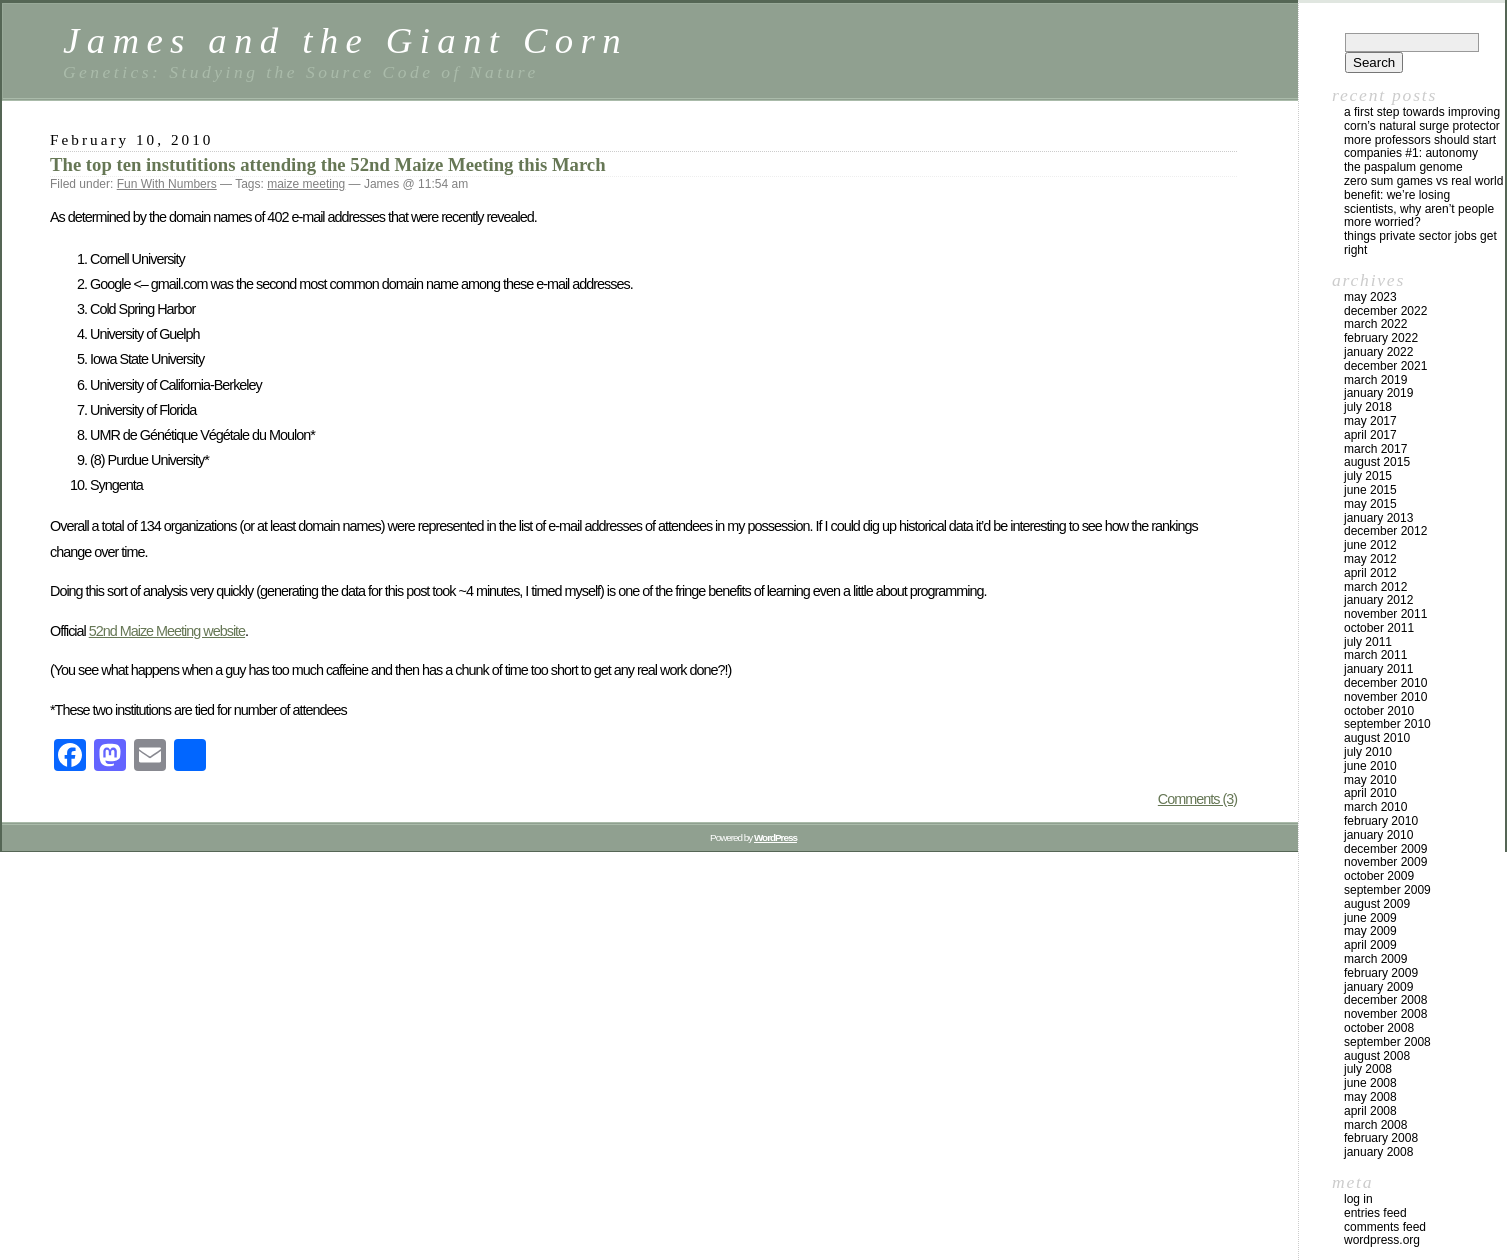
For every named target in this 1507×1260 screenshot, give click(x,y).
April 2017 (1370, 435)
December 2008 (1385, 1000)
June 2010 (1370, 766)
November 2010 (1385, 697)
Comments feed (1385, 1227)
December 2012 (1385, 531)
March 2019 (1375, 380)
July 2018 (1368, 407)
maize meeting (306, 184)
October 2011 (1379, 628)
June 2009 (1370, 918)
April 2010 (1370, 793)
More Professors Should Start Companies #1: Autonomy (1420, 147)
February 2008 (1381, 1138)
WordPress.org (1382, 1240)
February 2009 (1381, 973)
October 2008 (1379, 1028)
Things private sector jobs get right (1420, 243)
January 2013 (1378, 518)
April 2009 (1370, 945)
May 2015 (1370, 504)
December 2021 (1385, 366)
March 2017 (1375, 449)
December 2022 (1385, 311)
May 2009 (1370, 931)
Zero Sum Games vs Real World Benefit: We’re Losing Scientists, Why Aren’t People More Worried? (1423, 201)
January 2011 (1378, 669)
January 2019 (1378, 393)
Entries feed (1375, 1213)
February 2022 (1381, 338)
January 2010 (1378, 835)
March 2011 (1375, 655)
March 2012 (1375, 587)
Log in (1358, 1199)
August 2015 (1377, 462)
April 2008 (1370, 1111)
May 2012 (1370, 559)
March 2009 (1375, 959)
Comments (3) (1197, 799)
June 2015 (1370, 490)
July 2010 (1368, 752)
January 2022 (1378, 352)
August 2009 (1377, 904)
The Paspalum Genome (1403, 167)
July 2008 (1368, 1069)
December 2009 (1385, 849)
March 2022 (1375, 324)
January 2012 (1378, 600)
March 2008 (1375, 1125)
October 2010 (1379, 711)
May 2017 (1370, 421)
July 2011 (1368, 642)
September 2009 (1387, 890)
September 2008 (1387, 1042)
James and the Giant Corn (345, 40)
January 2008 (1378, 1152)
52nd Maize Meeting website (167, 631)
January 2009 (1378, 987)
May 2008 (1370, 1097)
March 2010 (1375, 807)
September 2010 (1387, 724)
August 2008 (1377, 1056)
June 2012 (1370, 545)
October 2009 (1379, 876)
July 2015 (1368, 476)
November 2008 (1385, 1014)
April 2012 (1370, 573)
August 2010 (1377, 738)
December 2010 (1385, 683)
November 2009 (1385, 862)
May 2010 (1370, 780)
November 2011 (1385, 614)
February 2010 (1381, 821)
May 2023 (1370, 297)
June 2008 (1370, 1083)
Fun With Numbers (167, 184)
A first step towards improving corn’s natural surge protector (1422, 119)
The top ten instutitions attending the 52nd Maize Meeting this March (328, 164)
